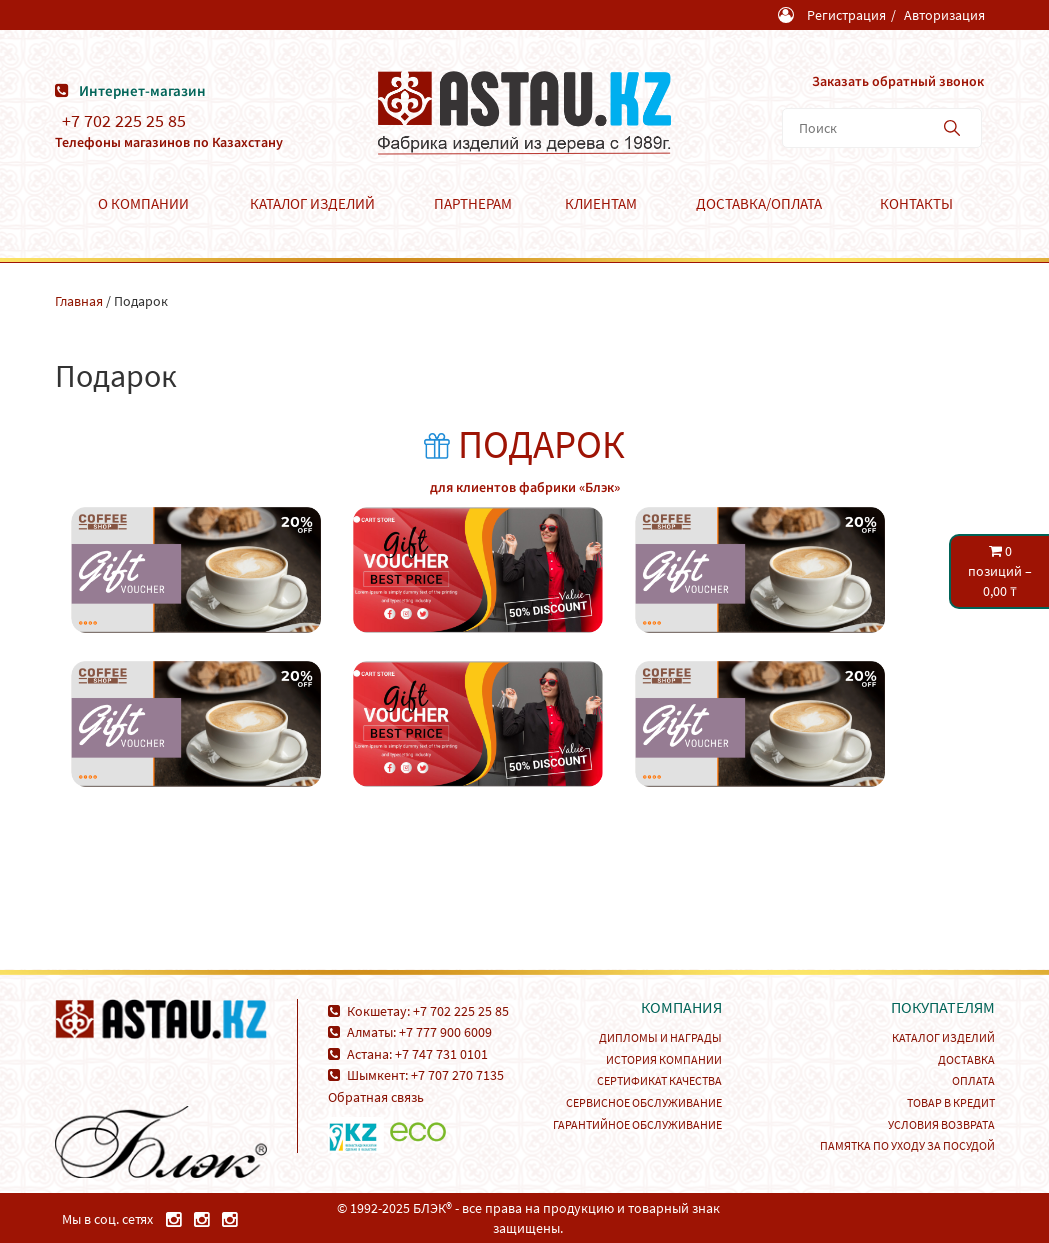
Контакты (916, 203)
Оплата (973, 1080)
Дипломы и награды (660, 1037)
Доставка (966, 1059)
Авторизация (944, 15)
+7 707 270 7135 (457, 1075)
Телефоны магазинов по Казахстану (169, 142)
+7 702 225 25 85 (124, 121)
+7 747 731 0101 (441, 1054)
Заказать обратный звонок (898, 81)
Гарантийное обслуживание (637, 1124)
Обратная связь (376, 1097)
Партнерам (473, 203)
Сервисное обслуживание (644, 1102)
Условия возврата (941, 1124)
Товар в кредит (951, 1102)
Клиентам (601, 203)
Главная (79, 301)
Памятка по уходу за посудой (907, 1145)
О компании (143, 203)
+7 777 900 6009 (445, 1032)
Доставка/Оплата (759, 203)
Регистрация (846, 15)
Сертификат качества (659, 1080)
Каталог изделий (312, 203)
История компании (664, 1059)
